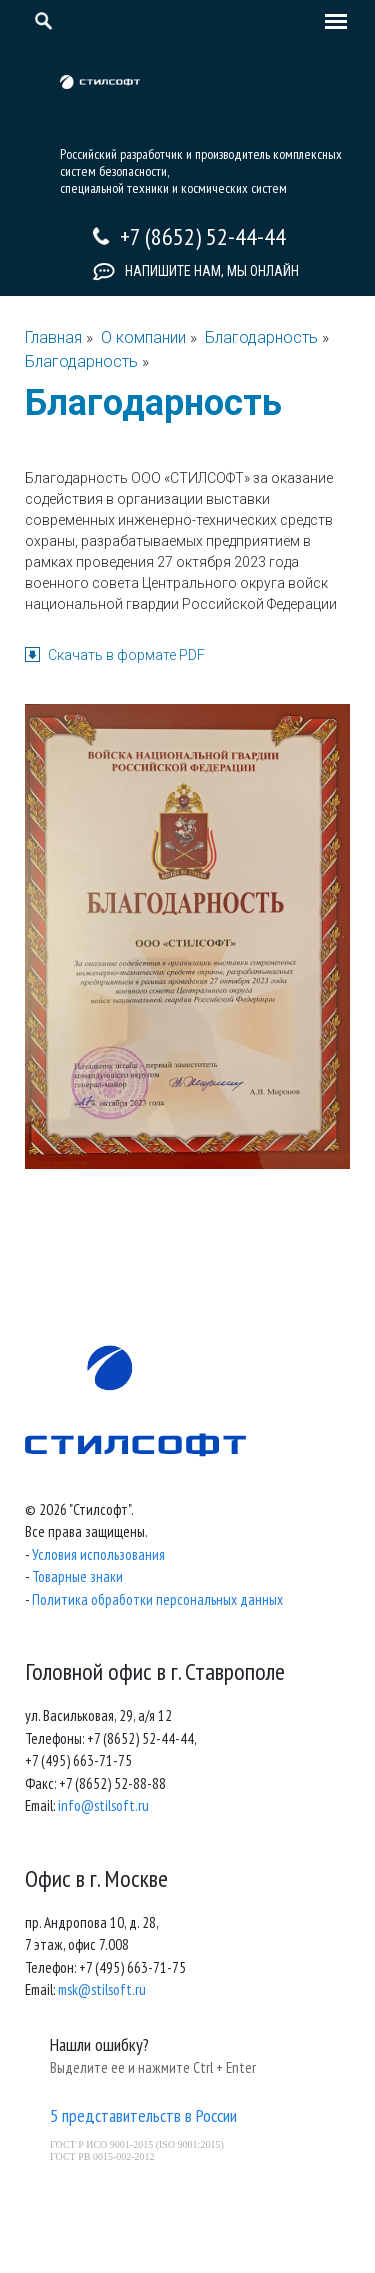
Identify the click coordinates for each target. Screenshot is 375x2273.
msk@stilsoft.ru (102, 1989)
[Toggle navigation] (331, 23)
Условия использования (98, 1554)
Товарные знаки (77, 1576)
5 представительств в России (143, 2115)
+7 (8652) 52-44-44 (203, 236)
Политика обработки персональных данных (157, 1599)
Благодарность (263, 337)
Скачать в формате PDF (126, 655)
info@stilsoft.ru (103, 1805)
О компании (143, 337)
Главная (53, 337)
